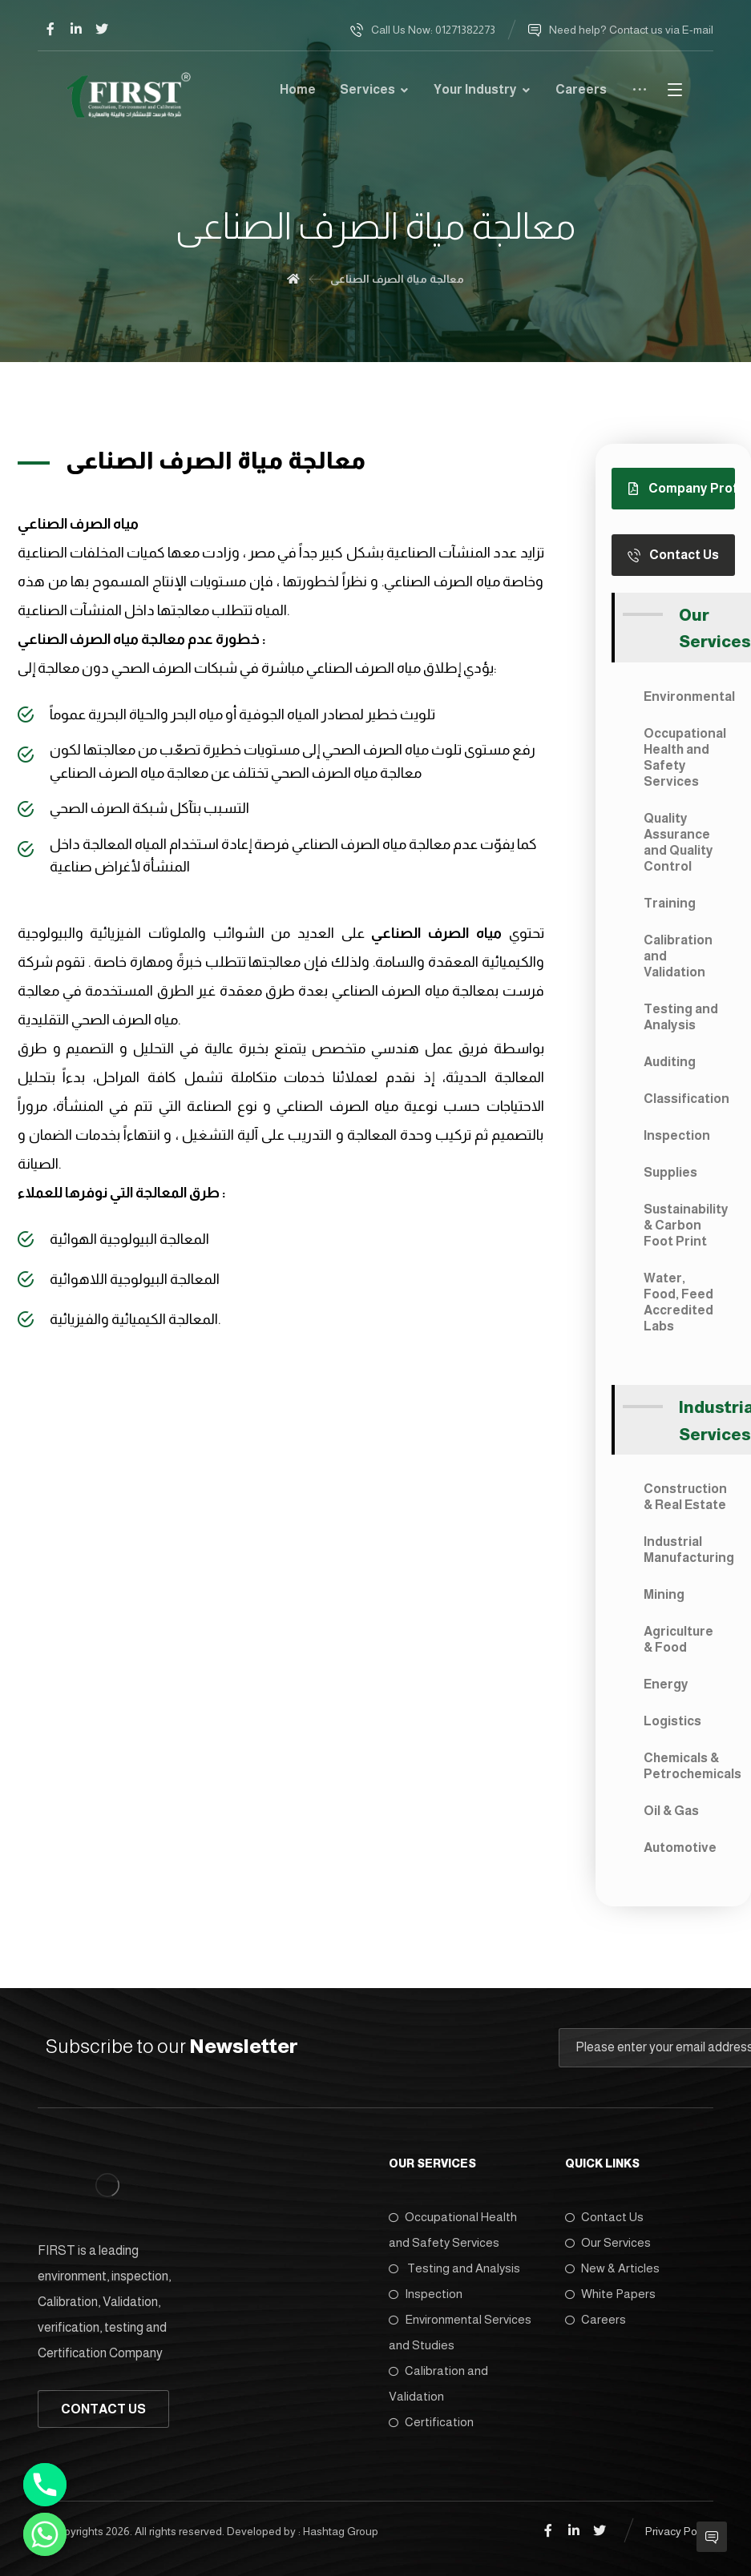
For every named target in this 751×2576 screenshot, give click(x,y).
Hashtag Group (340, 2531)
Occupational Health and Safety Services (685, 757)
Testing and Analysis (681, 1017)
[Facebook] (50, 29)
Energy (666, 1684)
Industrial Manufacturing (689, 1549)
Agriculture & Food (678, 1639)
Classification (686, 1098)
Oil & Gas (671, 1810)
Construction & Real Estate (685, 1496)
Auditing (670, 1062)
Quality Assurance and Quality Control (678, 842)
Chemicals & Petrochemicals (689, 1766)
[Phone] (45, 2484)
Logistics (672, 1721)
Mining (664, 1594)
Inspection (677, 1135)
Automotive (680, 1847)
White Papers (610, 2293)
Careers (595, 2319)
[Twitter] (102, 29)
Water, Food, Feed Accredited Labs (678, 1302)
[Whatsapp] (45, 2534)
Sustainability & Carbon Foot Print (686, 1225)
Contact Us (604, 2217)
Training (670, 903)
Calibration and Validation (678, 956)
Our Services (608, 2242)
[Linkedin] (76, 29)
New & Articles (612, 2268)
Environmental (689, 696)
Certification (431, 2422)
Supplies (670, 1172)
